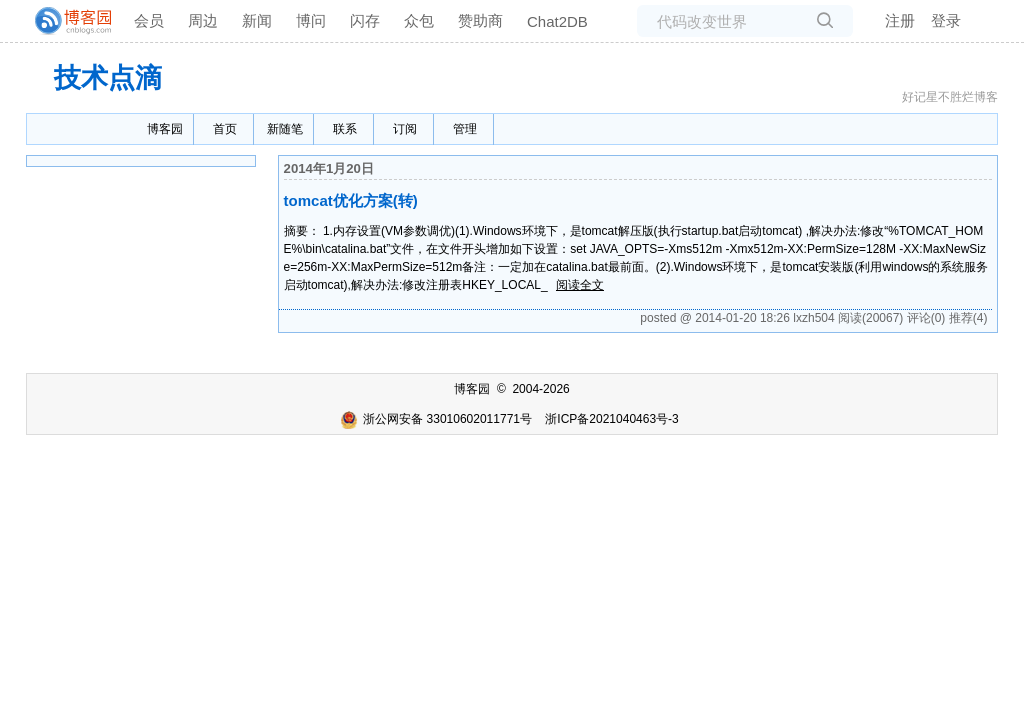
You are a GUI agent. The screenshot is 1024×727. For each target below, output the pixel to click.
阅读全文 (580, 285)
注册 (900, 20)
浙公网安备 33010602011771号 (436, 419)
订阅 (405, 129)
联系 (345, 129)
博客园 (165, 129)
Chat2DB (557, 21)
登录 (946, 20)
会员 (149, 20)
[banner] (65, 21)
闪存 (365, 20)
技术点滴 (108, 78)
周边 (203, 20)
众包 (419, 20)
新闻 (257, 20)
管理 (465, 129)
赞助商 (480, 20)
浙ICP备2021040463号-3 (611, 419)
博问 (311, 20)
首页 (225, 129)
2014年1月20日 (329, 168)
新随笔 (285, 129)
